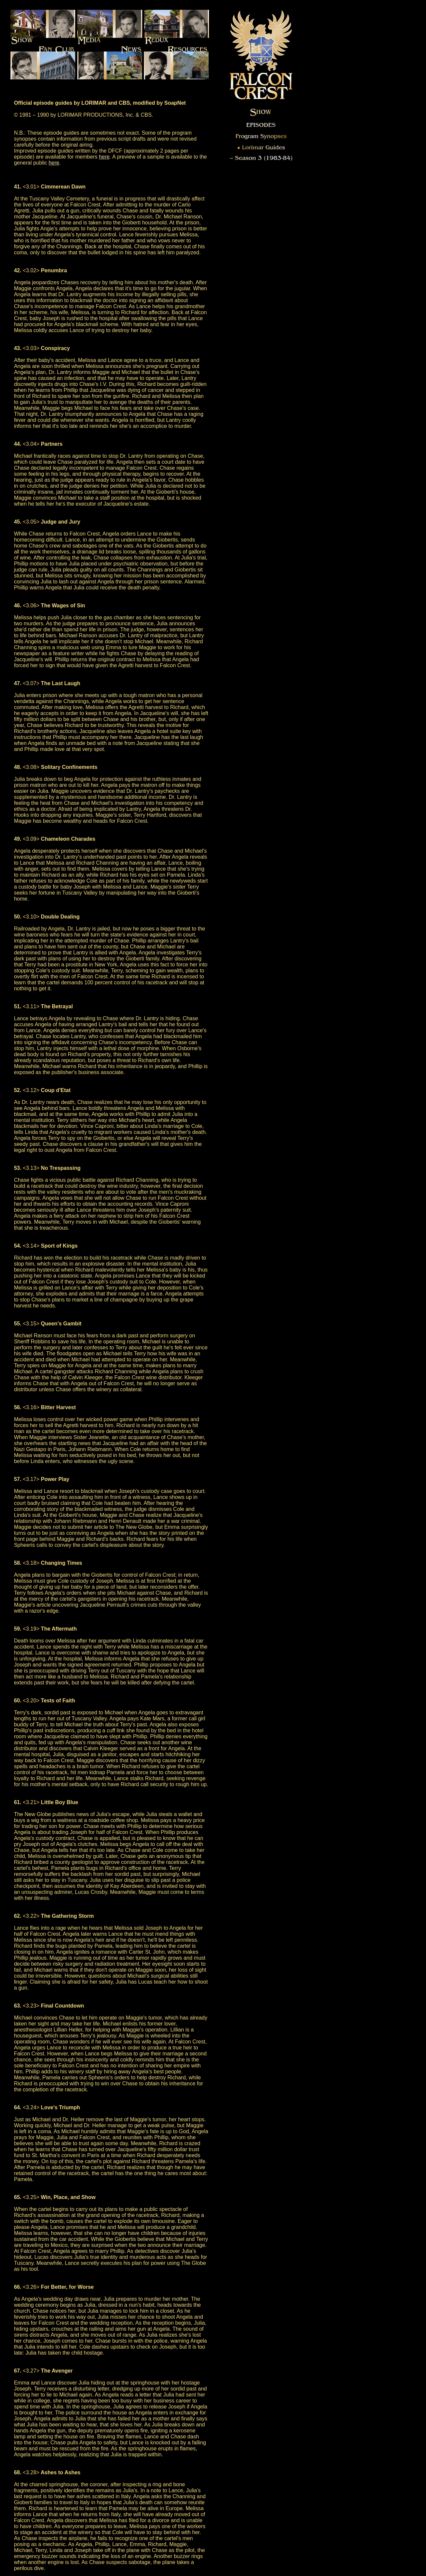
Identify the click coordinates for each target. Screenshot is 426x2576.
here (104, 157)
